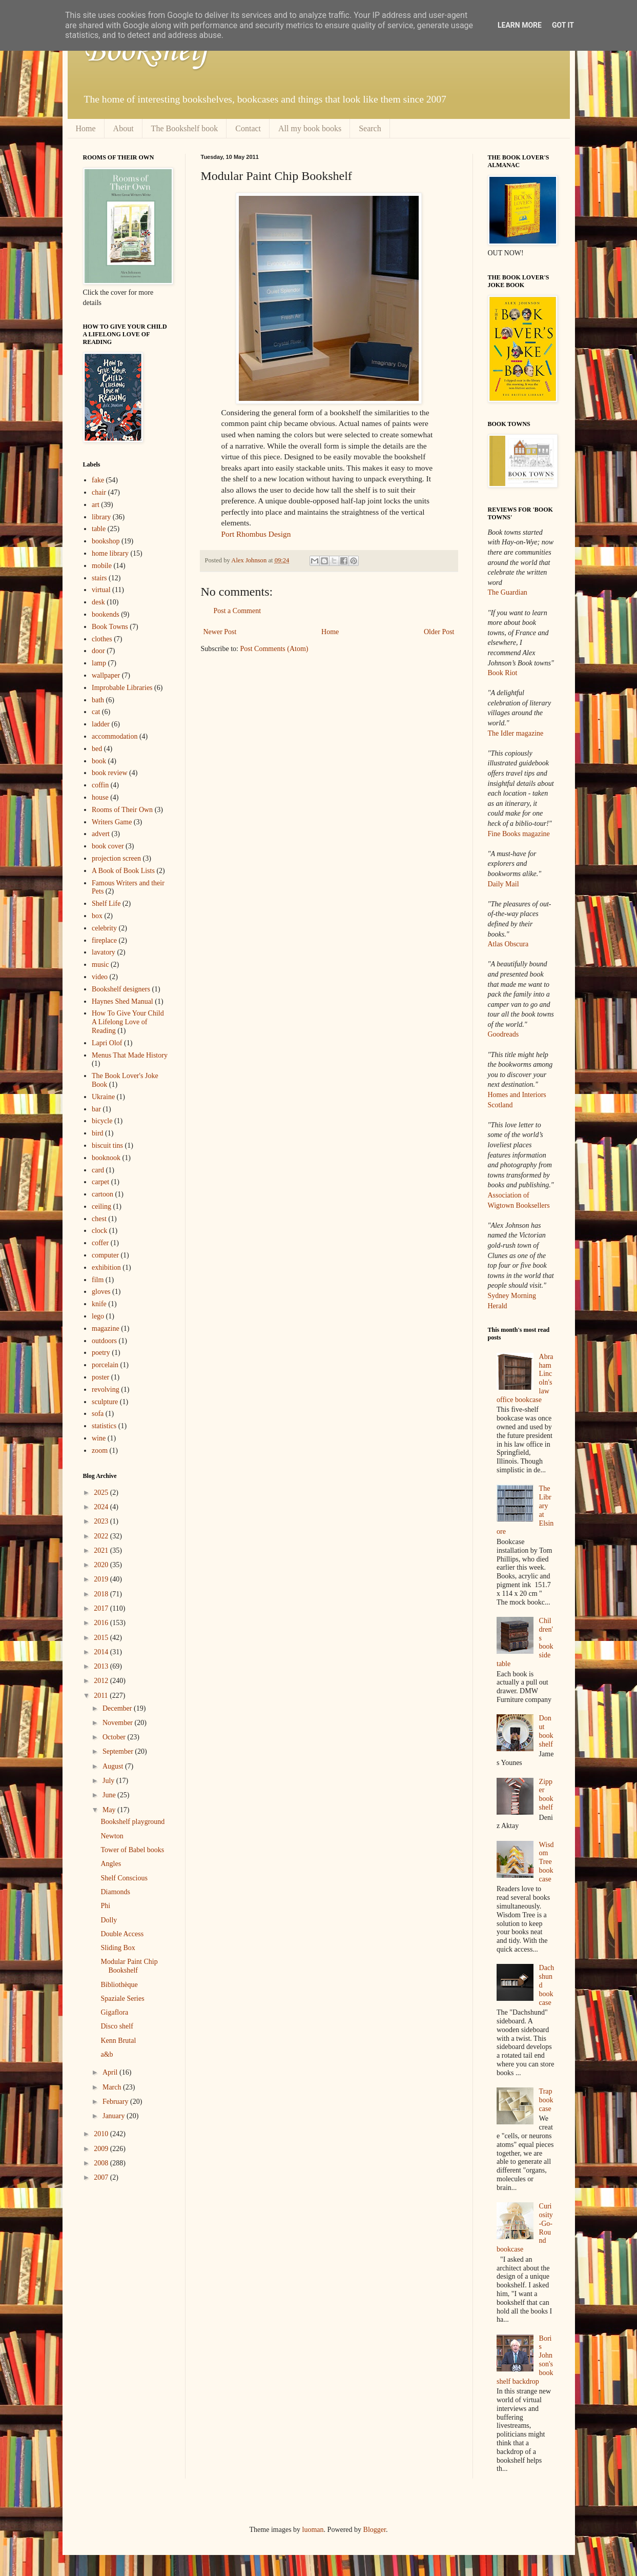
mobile (102, 566)
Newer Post (220, 632)
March (112, 2087)
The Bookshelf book (184, 128)
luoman (313, 2529)
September (118, 1751)
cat (96, 712)
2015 (102, 1637)
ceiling (101, 1206)
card (98, 1170)
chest (99, 1219)
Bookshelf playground (132, 1821)
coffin (100, 785)
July (109, 1780)
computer (105, 1255)
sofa (98, 1413)
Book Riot (503, 673)
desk (98, 602)
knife (99, 1304)
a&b (106, 2054)
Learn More (520, 25)
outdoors (104, 1341)
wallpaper (106, 675)
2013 (102, 1666)
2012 (102, 1681)
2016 (102, 1623)
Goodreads (503, 1034)
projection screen (116, 858)
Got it (563, 25)
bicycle (102, 1121)
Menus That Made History (130, 1055)
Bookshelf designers (121, 989)
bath (98, 700)
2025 (102, 1492)
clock (99, 1230)
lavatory (103, 952)
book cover (108, 846)
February (116, 2101)
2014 (102, 1652)
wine (99, 1438)
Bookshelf (146, 51)
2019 (102, 1579)
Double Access (121, 1934)
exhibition (106, 1267)
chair (99, 492)
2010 (102, 2134)
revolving (105, 1389)
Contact (248, 128)
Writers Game (112, 822)
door (98, 651)
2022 (102, 1536)
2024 (102, 1507)
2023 (102, 1521)
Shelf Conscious (123, 1878)
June (109, 1795)
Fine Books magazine (519, 834)
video (100, 977)
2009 (102, 2149)
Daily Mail (503, 884)
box (97, 916)
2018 (102, 1594)
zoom (100, 1450)
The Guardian (507, 592)
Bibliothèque (118, 1985)
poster (100, 1377)
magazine (105, 1328)
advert (101, 834)
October (115, 1737)
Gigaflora (114, 2012)
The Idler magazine (516, 733)
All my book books (309, 128)
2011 (102, 1695)
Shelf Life (106, 903)
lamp (99, 663)
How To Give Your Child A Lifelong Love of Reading (128, 1022)
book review (110, 773)
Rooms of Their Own (122, 810)
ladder (101, 724)
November (118, 1723)
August (113, 1766)
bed (97, 749)
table (99, 529)
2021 (102, 1550)
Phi (105, 1906)
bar (96, 1109)
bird (98, 1133)
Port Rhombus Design (256, 534)
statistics (104, 1426)
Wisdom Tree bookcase (546, 1862)
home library (110, 553)
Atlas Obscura (508, 944)
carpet (100, 1182)
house (100, 797)
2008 (102, 2163)
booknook (106, 1158)
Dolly (108, 1920)
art (95, 505)
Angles (110, 1864)
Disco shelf (116, 2026)
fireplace (104, 940)
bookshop (105, 541)
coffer (100, 1243)
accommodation (114, 736)
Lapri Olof (107, 1043)
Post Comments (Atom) (274, 649)
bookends (105, 614)
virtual (101, 590)
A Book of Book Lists (123, 871)
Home (86, 128)
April (110, 2072)
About (123, 128)
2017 (102, 1608)
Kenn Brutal (118, 2040)
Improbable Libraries (122, 688)
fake (98, 480)
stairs (99, 578)
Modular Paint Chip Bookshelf (128, 1966)
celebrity (104, 928)
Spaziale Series (122, 1998)
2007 (102, 2177)
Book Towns (110, 627)
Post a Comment (237, 611)
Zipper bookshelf (546, 1794)
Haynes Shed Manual (122, 1001)
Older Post (439, 632)
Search (370, 128)
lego (98, 1316)
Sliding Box (117, 1948)
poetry (101, 1352)
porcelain (105, 1365)
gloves (101, 1291)
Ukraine (103, 1097)
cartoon (102, 1194)
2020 (102, 1565)
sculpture (105, 1402)
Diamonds (115, 1892)
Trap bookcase (546, 2100)
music (100, 964)
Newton (111, 1836)
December (118, 1708)
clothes (102, 639)
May (109, 1810)
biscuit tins (107, 1145)
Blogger (374, 2529)
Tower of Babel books (132, 1850)
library (101, 517)
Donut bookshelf (546, 1731)
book (99, 761)
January (114, 2116)
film (98, 1280)
